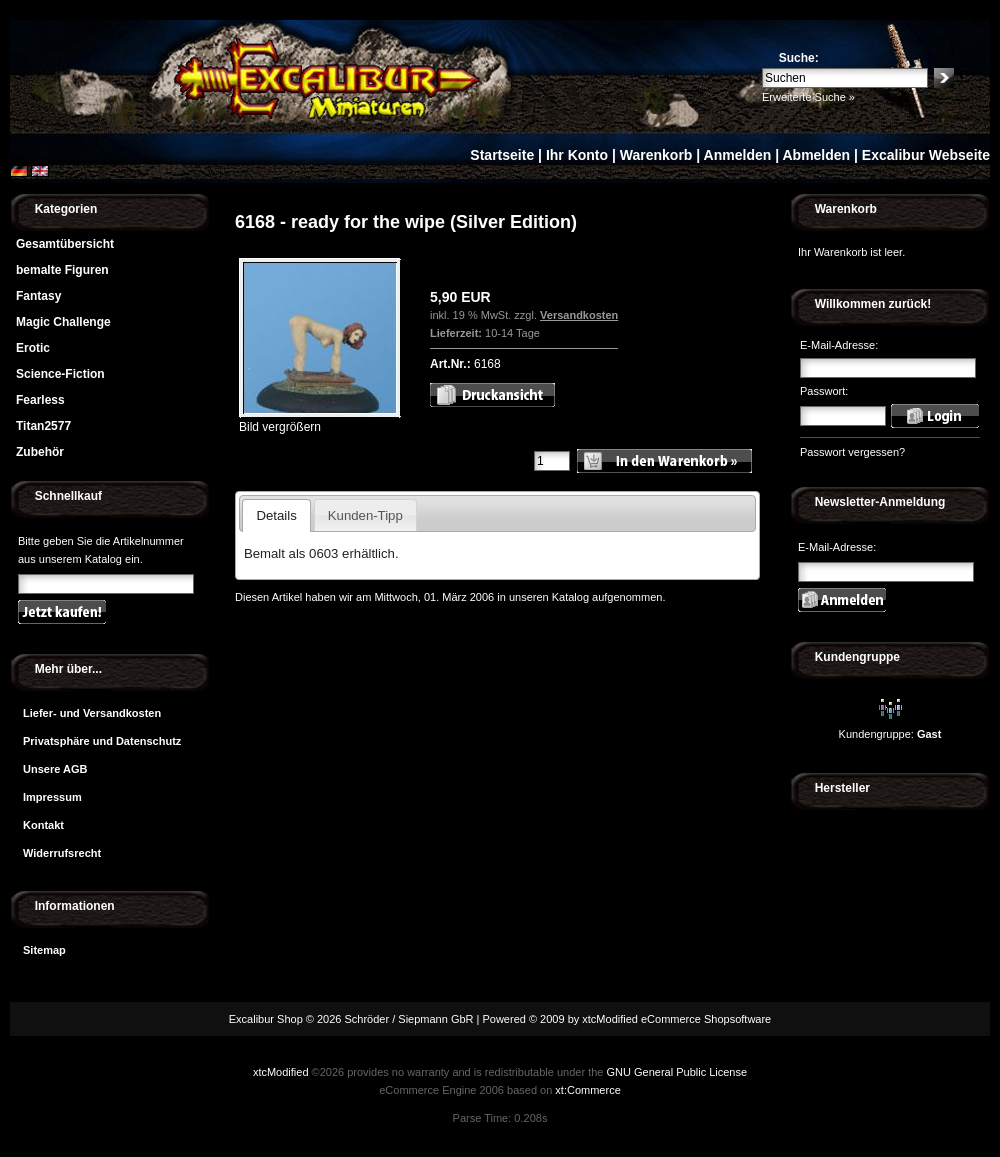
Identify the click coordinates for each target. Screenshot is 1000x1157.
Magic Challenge (63, 322)
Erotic (33, 348)
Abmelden (816, 155)
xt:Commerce (587, 1090)
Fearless (40, 400)
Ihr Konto (577, 155)
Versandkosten (579, 315)
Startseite (502, 155)
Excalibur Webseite (926, 155)
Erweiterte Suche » (808, 97)
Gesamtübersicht (65, 244)
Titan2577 (43, 426)
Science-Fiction (60, 374)
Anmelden (738, 155)
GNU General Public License (676, 1072)
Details (276, 515)
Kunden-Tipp (365, 515)
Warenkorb (656, 155)
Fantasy (38, 296)
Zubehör (40, 452)
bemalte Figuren (62, 270)
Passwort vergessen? (852, 452)
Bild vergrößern (320, 420)
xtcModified (281, 1072)
